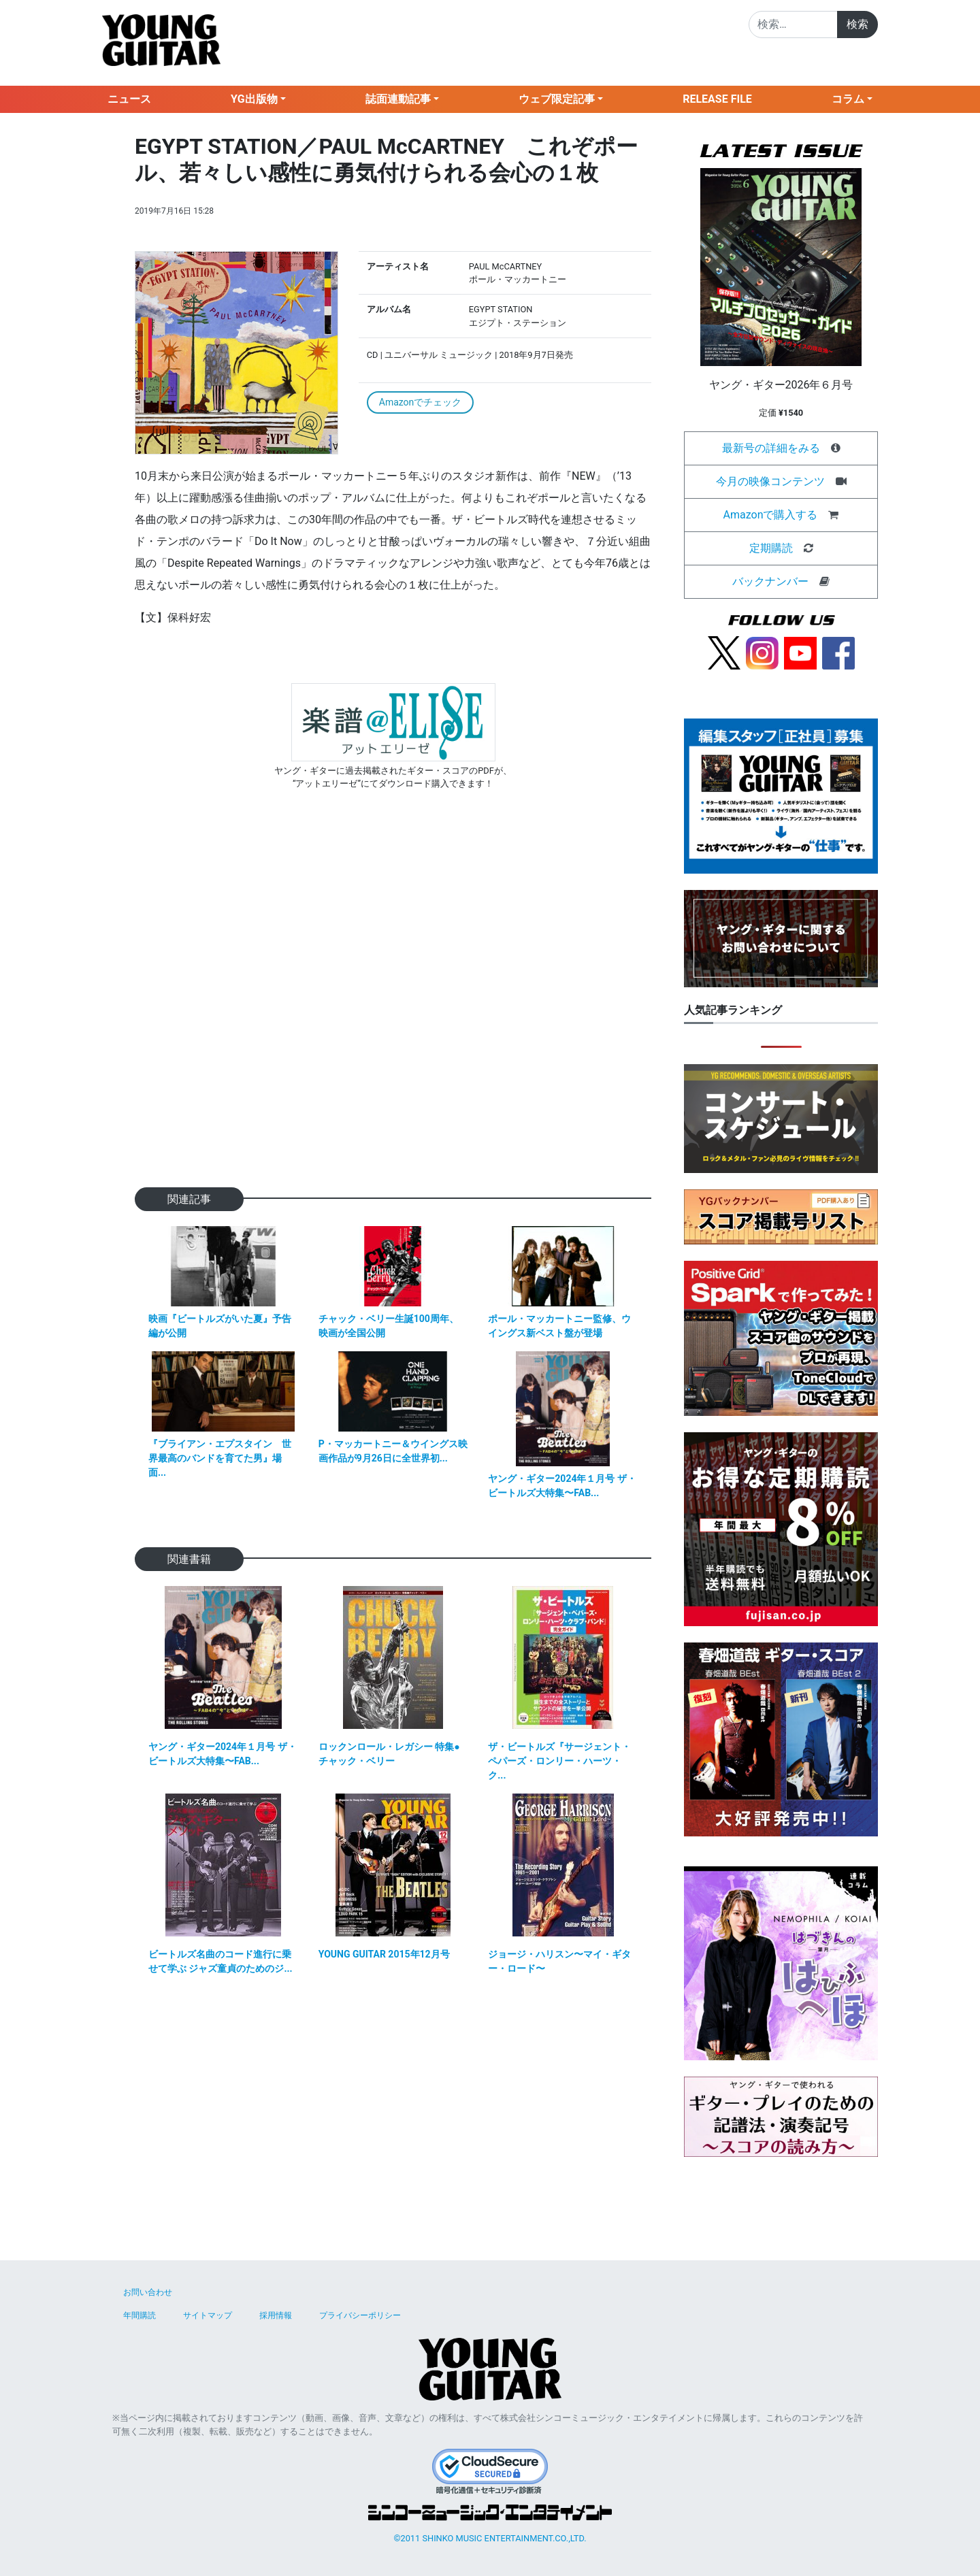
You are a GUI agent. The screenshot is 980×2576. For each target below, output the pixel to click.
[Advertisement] (393, 1010)
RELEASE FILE (717, 99)
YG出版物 (254, 99)
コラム (848, 99)
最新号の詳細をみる (771, 448)
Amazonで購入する (770, 514)
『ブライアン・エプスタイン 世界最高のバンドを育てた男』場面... (219, 1458)
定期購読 (771, 548)
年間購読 (139, 2315)
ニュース (129, 99)
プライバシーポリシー (360, 2315)
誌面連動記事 (398, 99)
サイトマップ (207, 2315)
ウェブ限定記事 (557, 99)
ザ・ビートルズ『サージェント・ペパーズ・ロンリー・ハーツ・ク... (559, 1761)
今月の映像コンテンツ (770, 481)
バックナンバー (770, 581)
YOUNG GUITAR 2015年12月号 (384, 1954)
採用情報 (275, 2315)
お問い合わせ (147, 2292)
